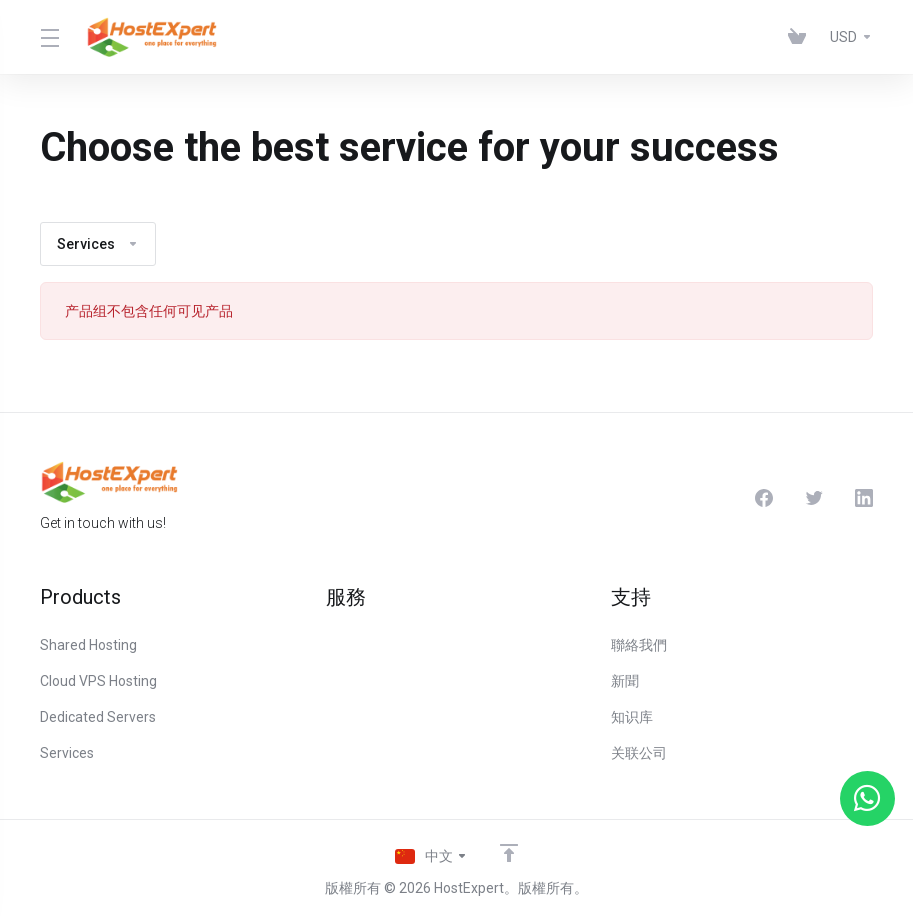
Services (98, 244)
